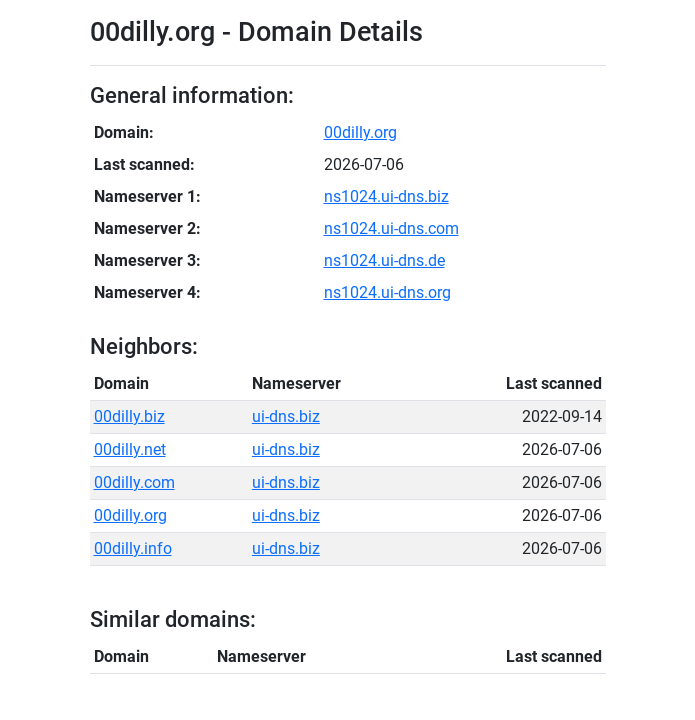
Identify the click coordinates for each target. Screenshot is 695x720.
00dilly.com (134, 482)
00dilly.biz (129, 416)
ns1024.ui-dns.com (391, 228)
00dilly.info (133, 548)
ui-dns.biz (286, 416)
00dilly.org (360, 132)
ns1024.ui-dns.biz (386, 196)
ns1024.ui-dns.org (387, 292)
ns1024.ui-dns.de (384, 260)
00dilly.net (130, 449)
